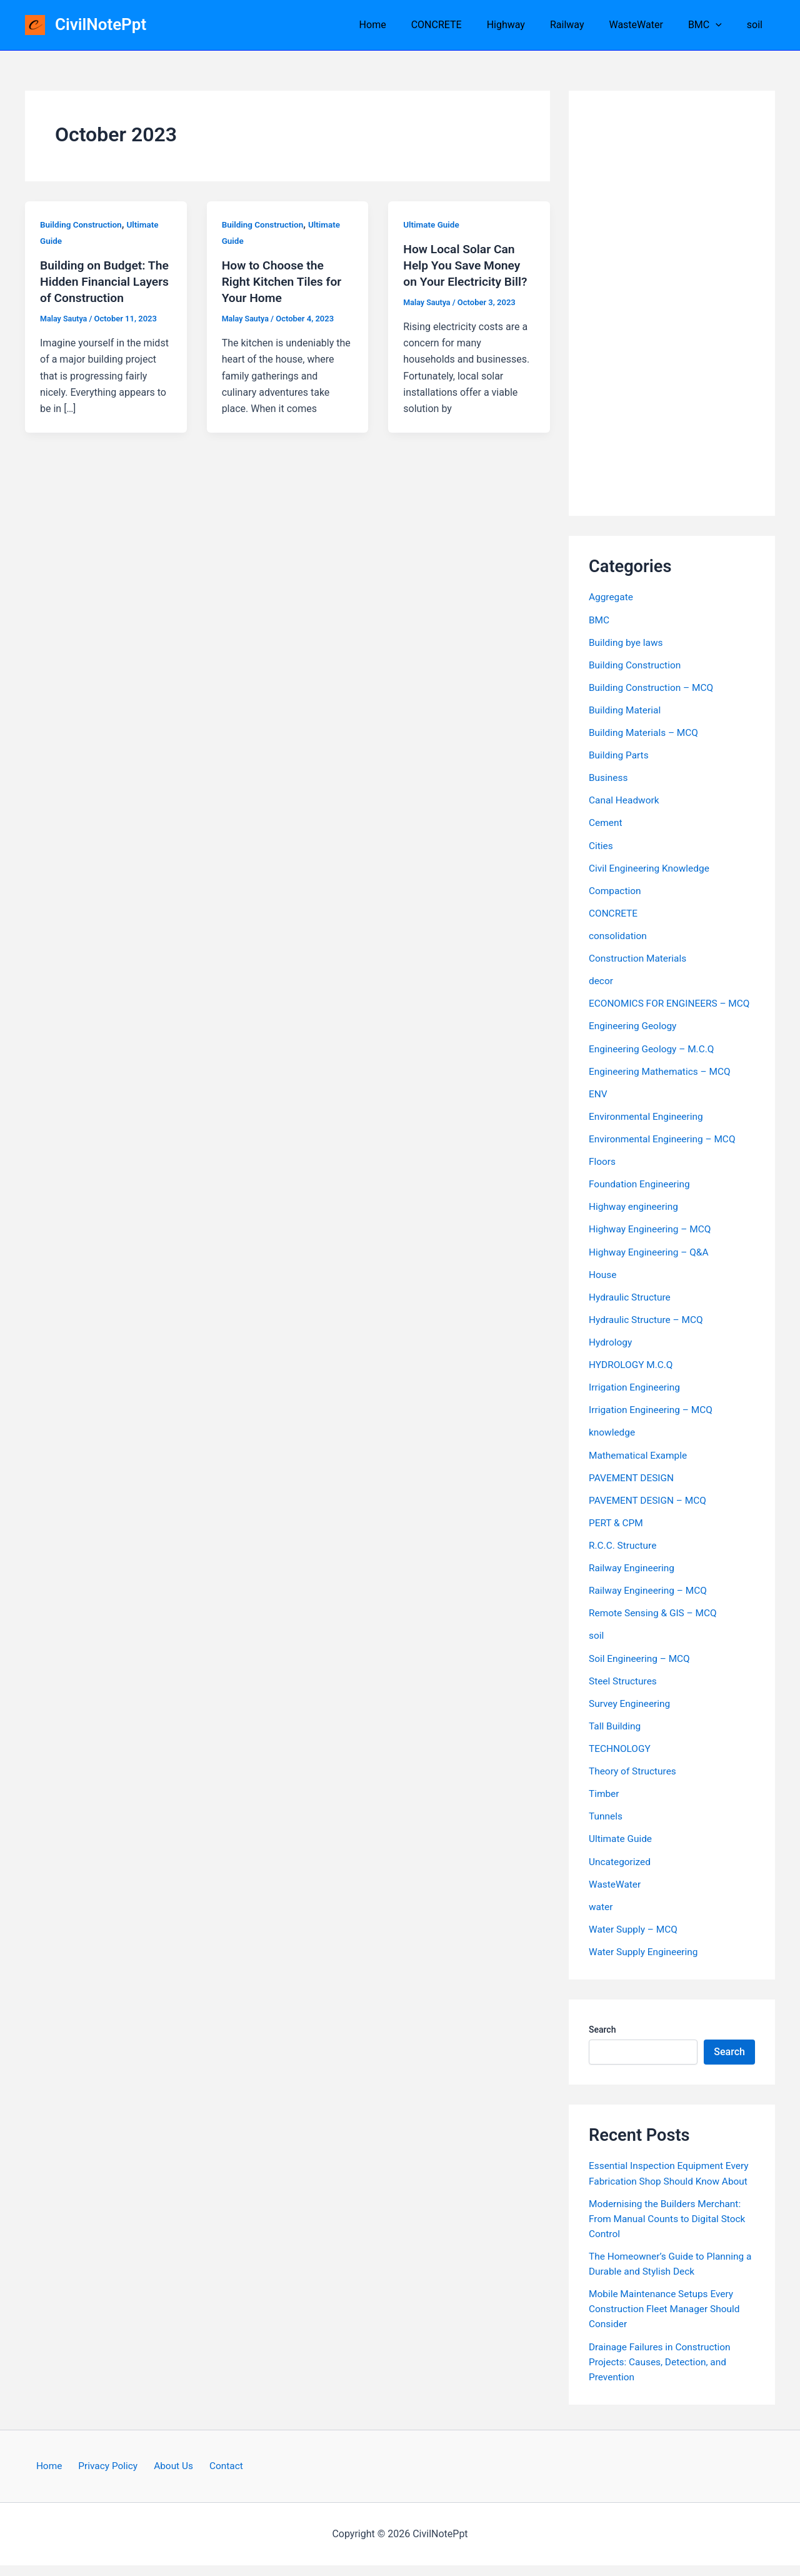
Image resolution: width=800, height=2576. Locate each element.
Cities (601, 844)
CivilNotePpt (100, 24)
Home (405, 25)
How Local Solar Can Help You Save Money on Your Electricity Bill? (467, 265)
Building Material (626, 709)
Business (609, 777)
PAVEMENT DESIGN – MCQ (650, 1512)
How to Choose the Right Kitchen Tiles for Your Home (284, 281)
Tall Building (615, 1737)
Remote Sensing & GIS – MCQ (655, 1625)
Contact (219, 2476)
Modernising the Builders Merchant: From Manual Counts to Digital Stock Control (670, 2229)
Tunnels (606, 1827)
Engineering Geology (634, 1039)
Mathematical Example (640, 1467)
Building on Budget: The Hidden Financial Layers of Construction (104, 281)
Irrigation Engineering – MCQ (653, 1422)
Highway (528, 25)
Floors (603, 1174)
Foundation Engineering (641, 1197)
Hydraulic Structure (631, 1310)
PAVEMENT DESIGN (633, 1490)
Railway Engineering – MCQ (650, 1602)
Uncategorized (621, 1872)
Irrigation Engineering (636, 1400)
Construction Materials (639, 957)
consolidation (619, 934)
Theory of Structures (634, 1782)
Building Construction (82, 224)
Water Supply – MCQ (635, 1940)
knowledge (613, 1445)
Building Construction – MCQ (653, 687)
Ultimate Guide (432, 224)
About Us (171, 2476)
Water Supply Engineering (645, 1962)
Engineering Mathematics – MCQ (662, 1084)
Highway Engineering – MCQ (652, 1242)
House (603, 1287)
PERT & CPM (617, 1535)
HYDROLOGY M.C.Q (632, 1377)
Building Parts (620, 754)
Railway (585, 25)
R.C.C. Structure (624, 1557)
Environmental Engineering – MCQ (665, 1152)
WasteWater (648, 25)
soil (757, 25)
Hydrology (611, 1355)
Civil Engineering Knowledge (651, 867)
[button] (723, 25)
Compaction (616, 889)
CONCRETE (464, 25)
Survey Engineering (631, 1715)
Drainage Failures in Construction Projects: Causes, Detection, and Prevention (662, 2372)
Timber (604, 1805)
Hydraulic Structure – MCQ (648, 1332)
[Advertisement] (672, 303)
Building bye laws (627, 642)
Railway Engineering (633, 1580)
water (601, 1917)
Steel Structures (624, 1692)
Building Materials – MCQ (645, 732)
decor (601, 979)
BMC (712, 25)
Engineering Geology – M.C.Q (654, 1062)
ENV (598, 1107)
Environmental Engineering (648, 1129)
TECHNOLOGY (621, 1760)
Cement (606, 822)
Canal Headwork (625, 799)
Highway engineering (635, 1219)
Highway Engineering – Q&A (651, 1264)
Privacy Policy (110, 2476)
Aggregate (612, 597)
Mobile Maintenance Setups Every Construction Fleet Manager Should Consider (667, 2319)
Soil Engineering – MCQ (641, 1670)
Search (602, 2040)
